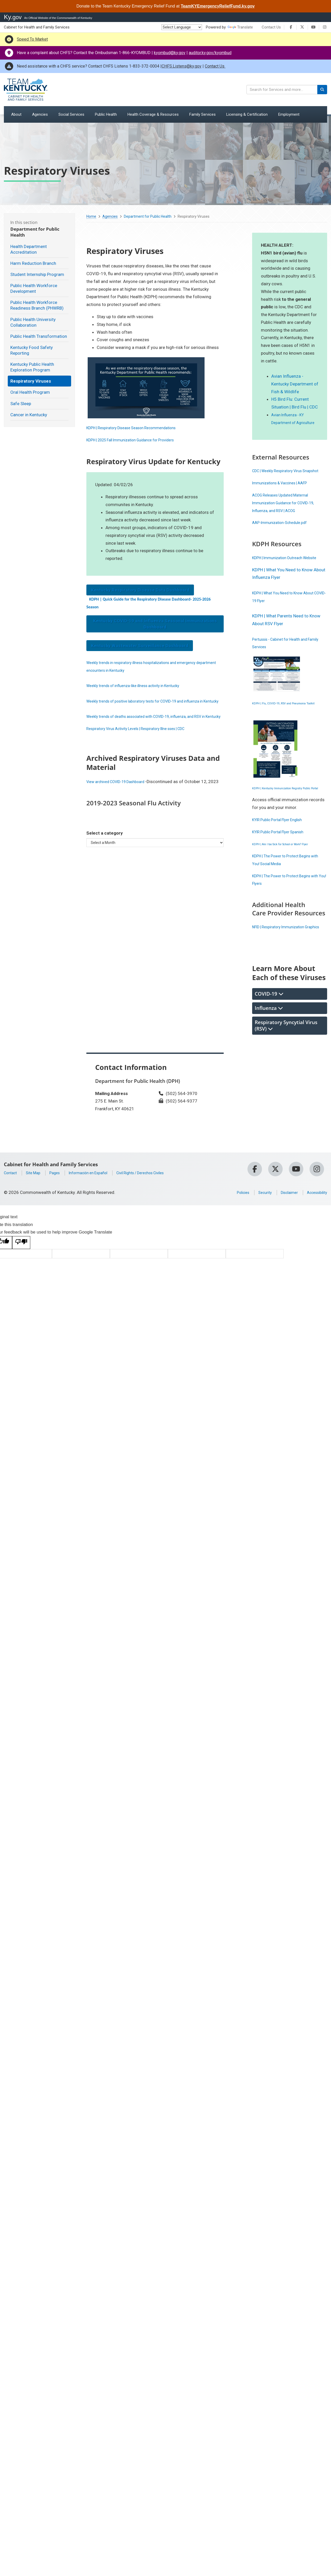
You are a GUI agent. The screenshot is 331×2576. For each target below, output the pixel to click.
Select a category (104, 856)
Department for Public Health (147, 216)
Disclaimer (283, 1246)
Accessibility (315, 1246)
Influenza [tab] (269, 1061)
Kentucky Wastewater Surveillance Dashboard (139, 645)
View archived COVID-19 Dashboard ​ (121, 796)
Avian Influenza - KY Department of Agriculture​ (290, 422)
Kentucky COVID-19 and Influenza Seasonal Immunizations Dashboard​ (155, 624)
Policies (231, 1246)
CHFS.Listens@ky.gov (181, 66)
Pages (60, 1226)
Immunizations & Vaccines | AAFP (285, 498)
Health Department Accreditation (28, 249)
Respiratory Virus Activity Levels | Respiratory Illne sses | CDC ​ (146, 744)
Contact (11, 1226)
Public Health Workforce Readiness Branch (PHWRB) (37, 305)
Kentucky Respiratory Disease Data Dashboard (140, 590)
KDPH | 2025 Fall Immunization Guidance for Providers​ (139, 439)
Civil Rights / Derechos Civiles (159, 1226)
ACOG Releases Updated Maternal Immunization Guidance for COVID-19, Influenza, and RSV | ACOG (289, 518)
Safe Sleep (20, 403)
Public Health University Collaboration (33, 322)
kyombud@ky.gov (169, 52)
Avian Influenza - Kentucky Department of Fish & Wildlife (294, 384)
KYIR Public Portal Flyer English (282, 858)
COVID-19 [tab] (269, 1047)
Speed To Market (32, 39)
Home (91, 216)
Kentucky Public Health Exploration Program (32, 367)
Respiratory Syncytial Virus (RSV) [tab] (286, 1079)
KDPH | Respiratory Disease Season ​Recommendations (139, 427)
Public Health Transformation (38, 336)
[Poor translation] (21, 1296)
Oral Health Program (30, 392)
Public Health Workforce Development (33, 288)
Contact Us (271, 27)
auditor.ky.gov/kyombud (210, 52)
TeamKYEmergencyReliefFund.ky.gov (218, 6)
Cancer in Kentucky (28, 414)
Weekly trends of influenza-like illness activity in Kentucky (141, 685)
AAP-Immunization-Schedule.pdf (284, 538)
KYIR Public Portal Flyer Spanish (282, 870)
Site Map (36, 1226)
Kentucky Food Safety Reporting (31, 350)
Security (256, 1246)
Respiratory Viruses (30, 381)
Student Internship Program (37, 274)
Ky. (13, 16)
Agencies (110, 216)
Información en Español (99, 1226)
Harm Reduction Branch (33, 263)
